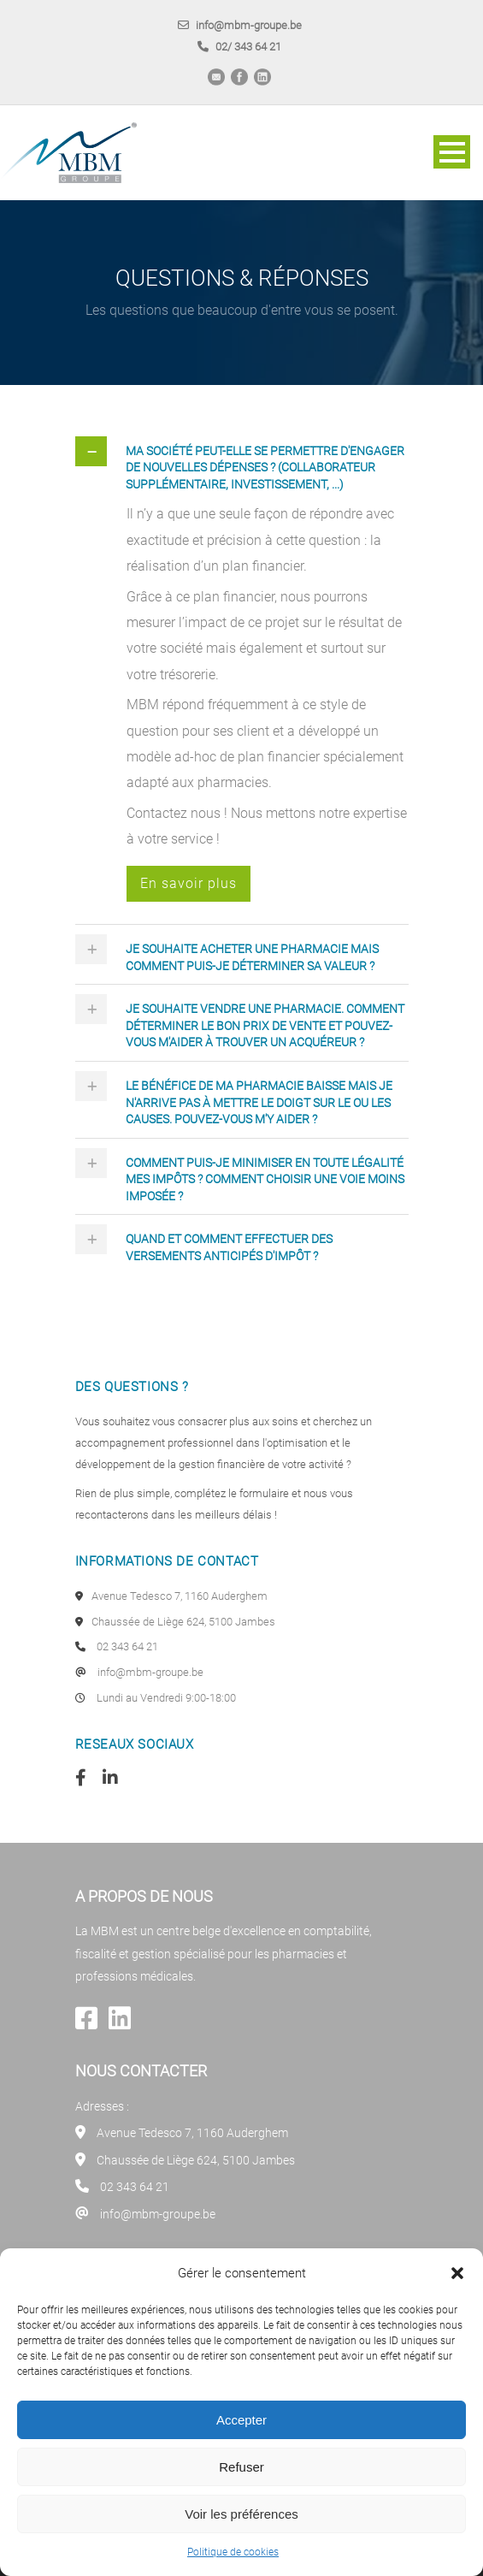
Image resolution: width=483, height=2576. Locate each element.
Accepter (241, 2420)
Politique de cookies (233, 2552)
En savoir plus (188, 883)
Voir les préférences (241, 2514)
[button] (457, 2273)
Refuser (241, 2467)
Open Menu (451, 152)
